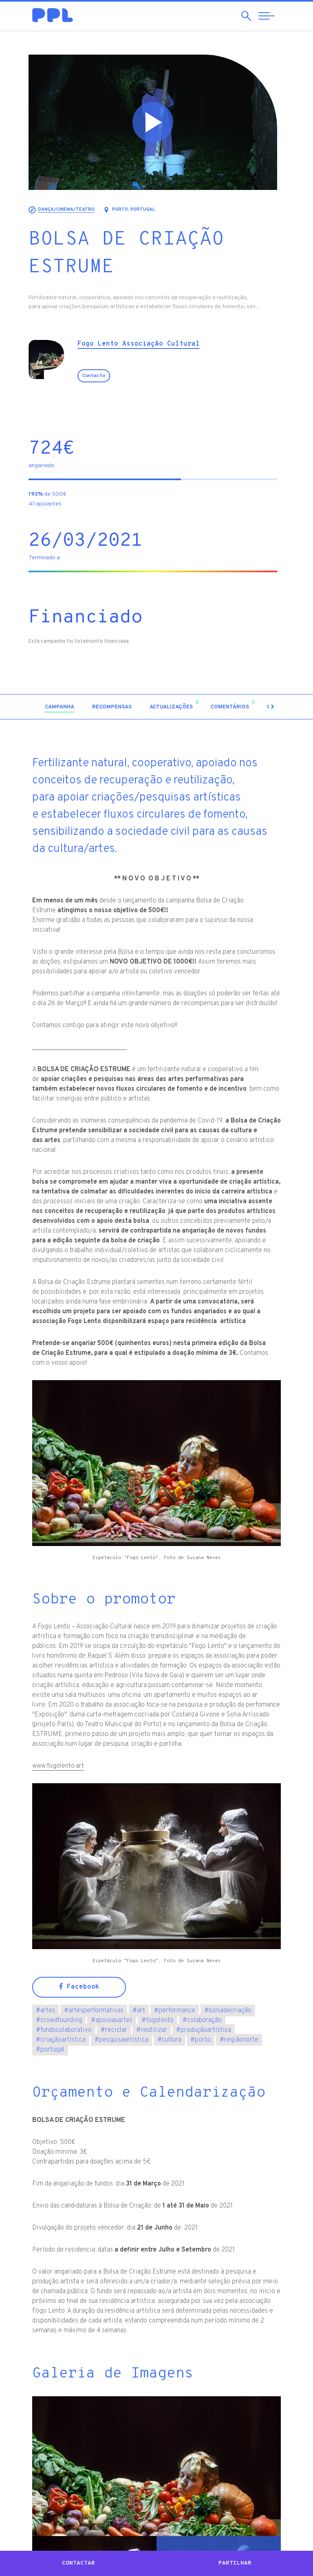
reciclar (114, 2030)
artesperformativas (93, 2011)
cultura (169, 2040)
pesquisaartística (121, 2040)
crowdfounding (59, 2020)
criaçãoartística (61, 2040)
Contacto (97, 376)
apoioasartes (111, 2020)
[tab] (63, 707)
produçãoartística (203, 2030)
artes (45, 2011)
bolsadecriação (227, 2011)
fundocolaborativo (64, 2030)
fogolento (157, 2020)
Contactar (78, 2563)
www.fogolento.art (58, 1766)
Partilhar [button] (234, 2563)
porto (200, 2040)
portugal (50, 2050)
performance (174, 2011)
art (138, 2011)
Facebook (79, 1987)
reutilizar (151, 2030)
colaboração (202, 2020)
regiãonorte (239, 2040)
